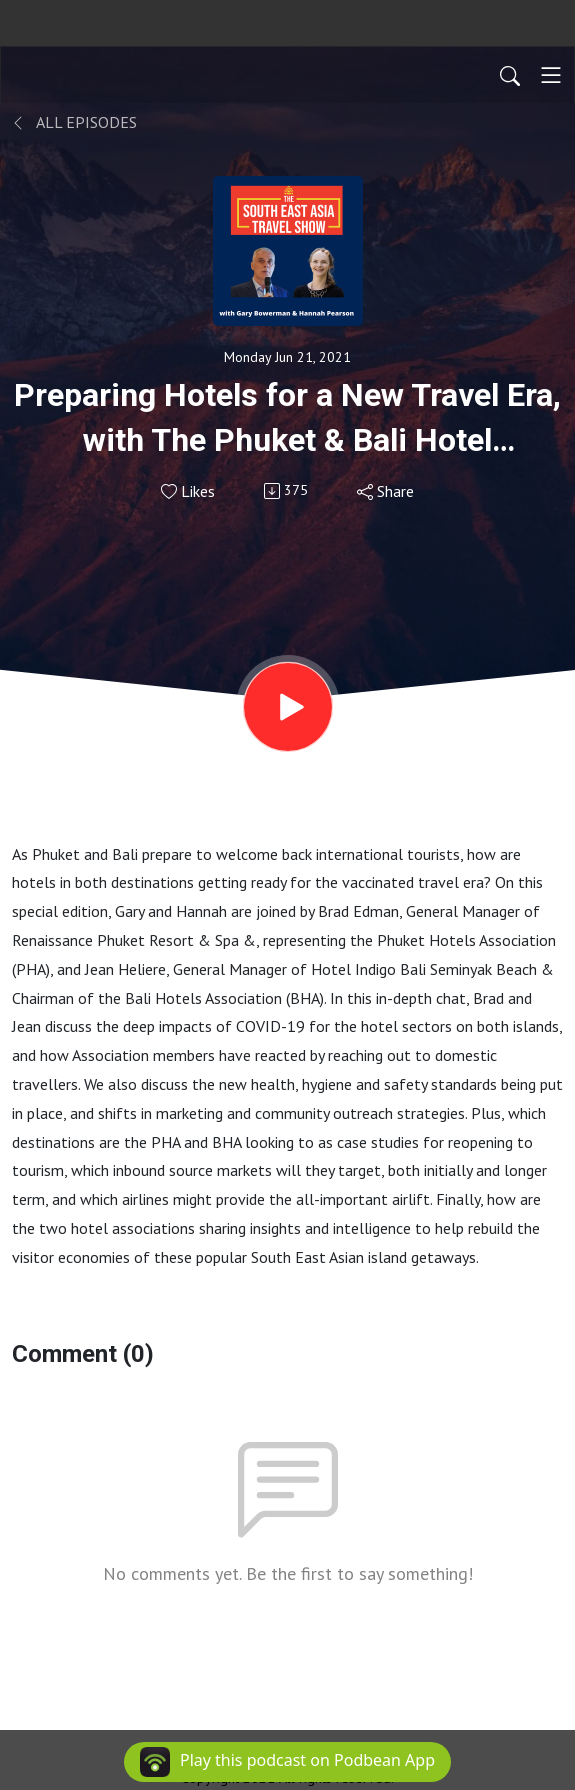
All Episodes (74, 122)
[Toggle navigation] (551, 75)
